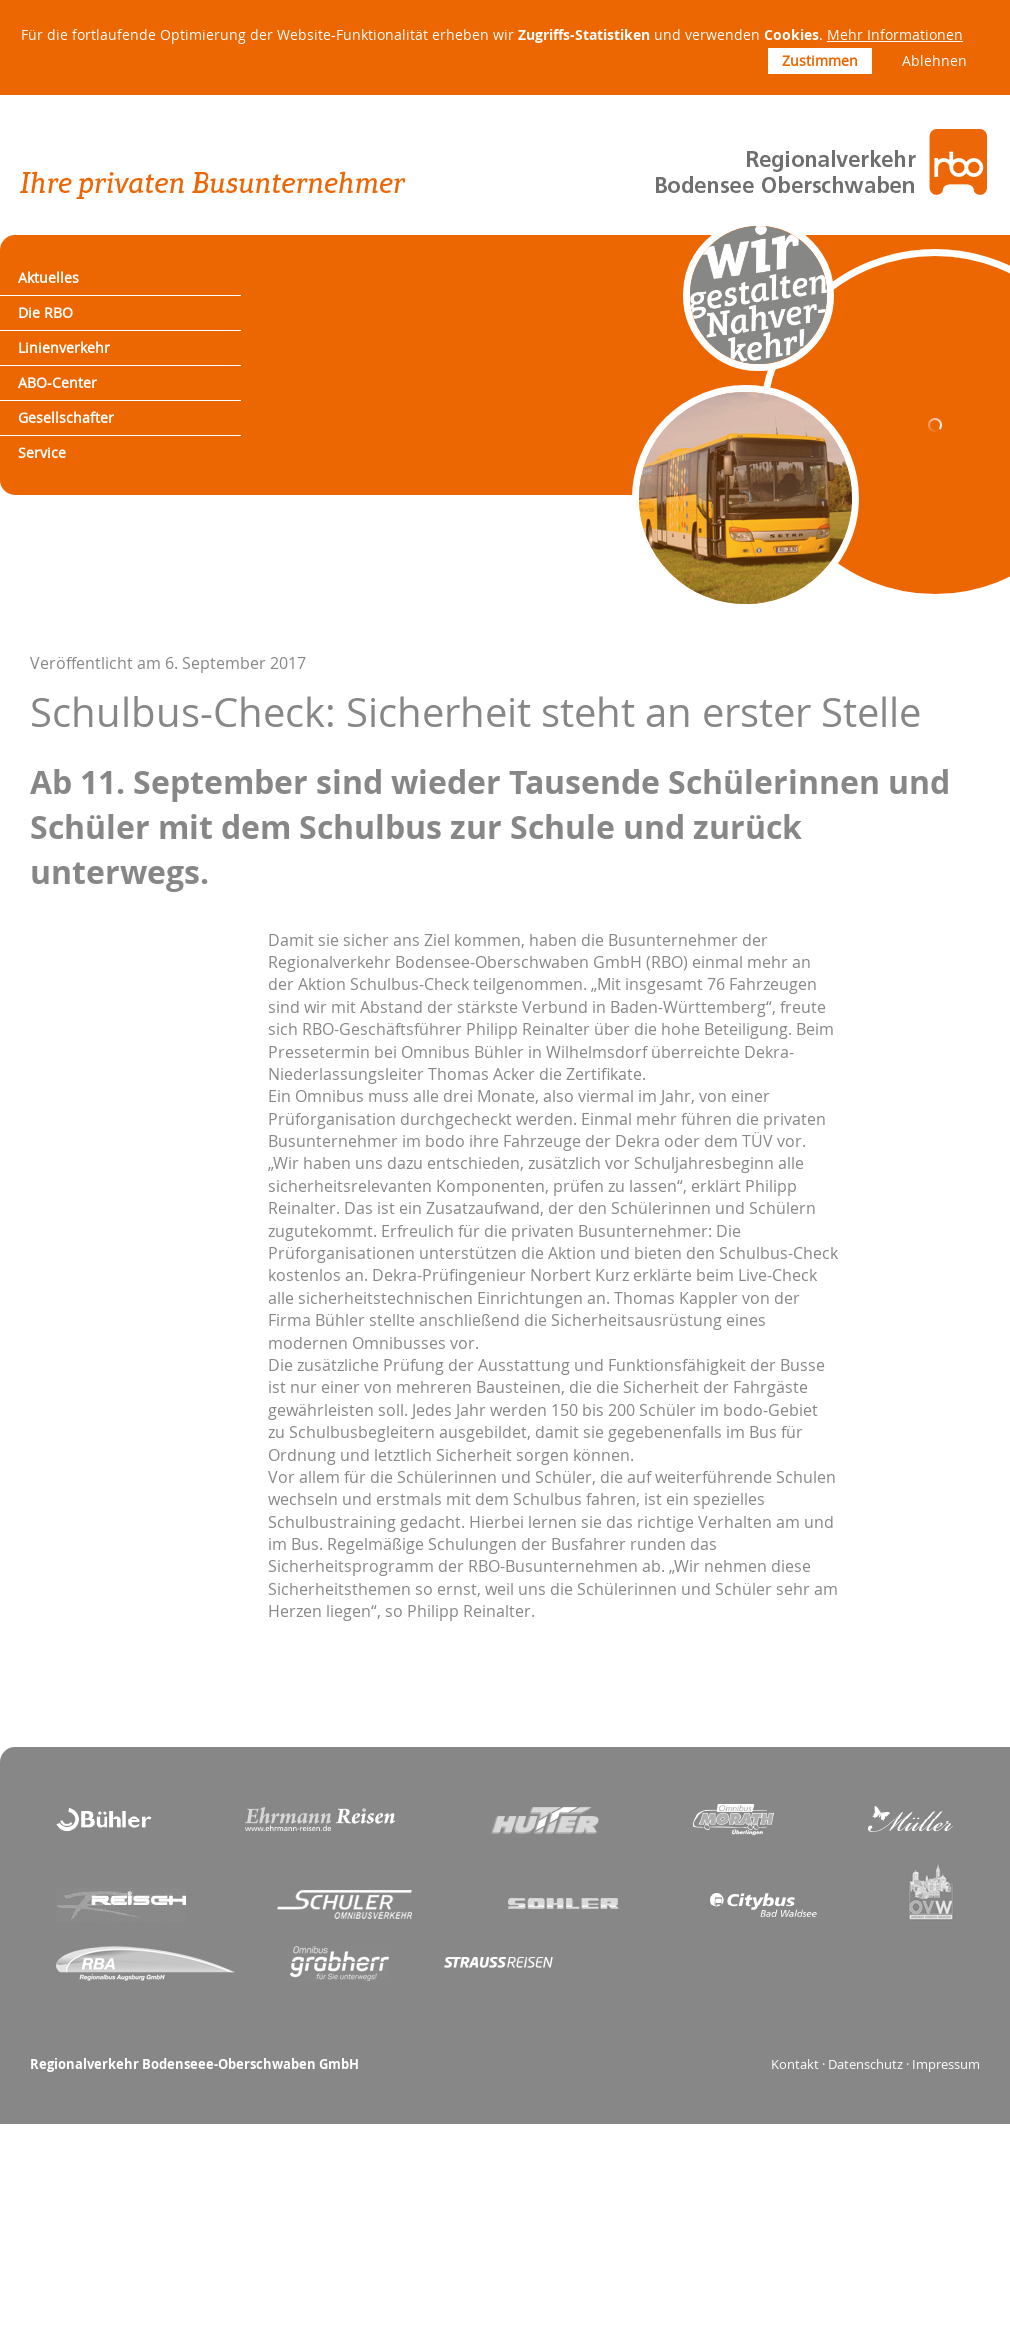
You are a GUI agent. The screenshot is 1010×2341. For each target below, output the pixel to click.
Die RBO (60, 325)
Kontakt (795, 2115)
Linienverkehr (81, 368)
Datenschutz (865, 2115)
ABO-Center (74, 412)
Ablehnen (934, 60)
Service (57, 499)
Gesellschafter (84, 455)
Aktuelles (64, 282)
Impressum (946, 2115)
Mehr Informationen (895, 34)
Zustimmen (820, 60)
